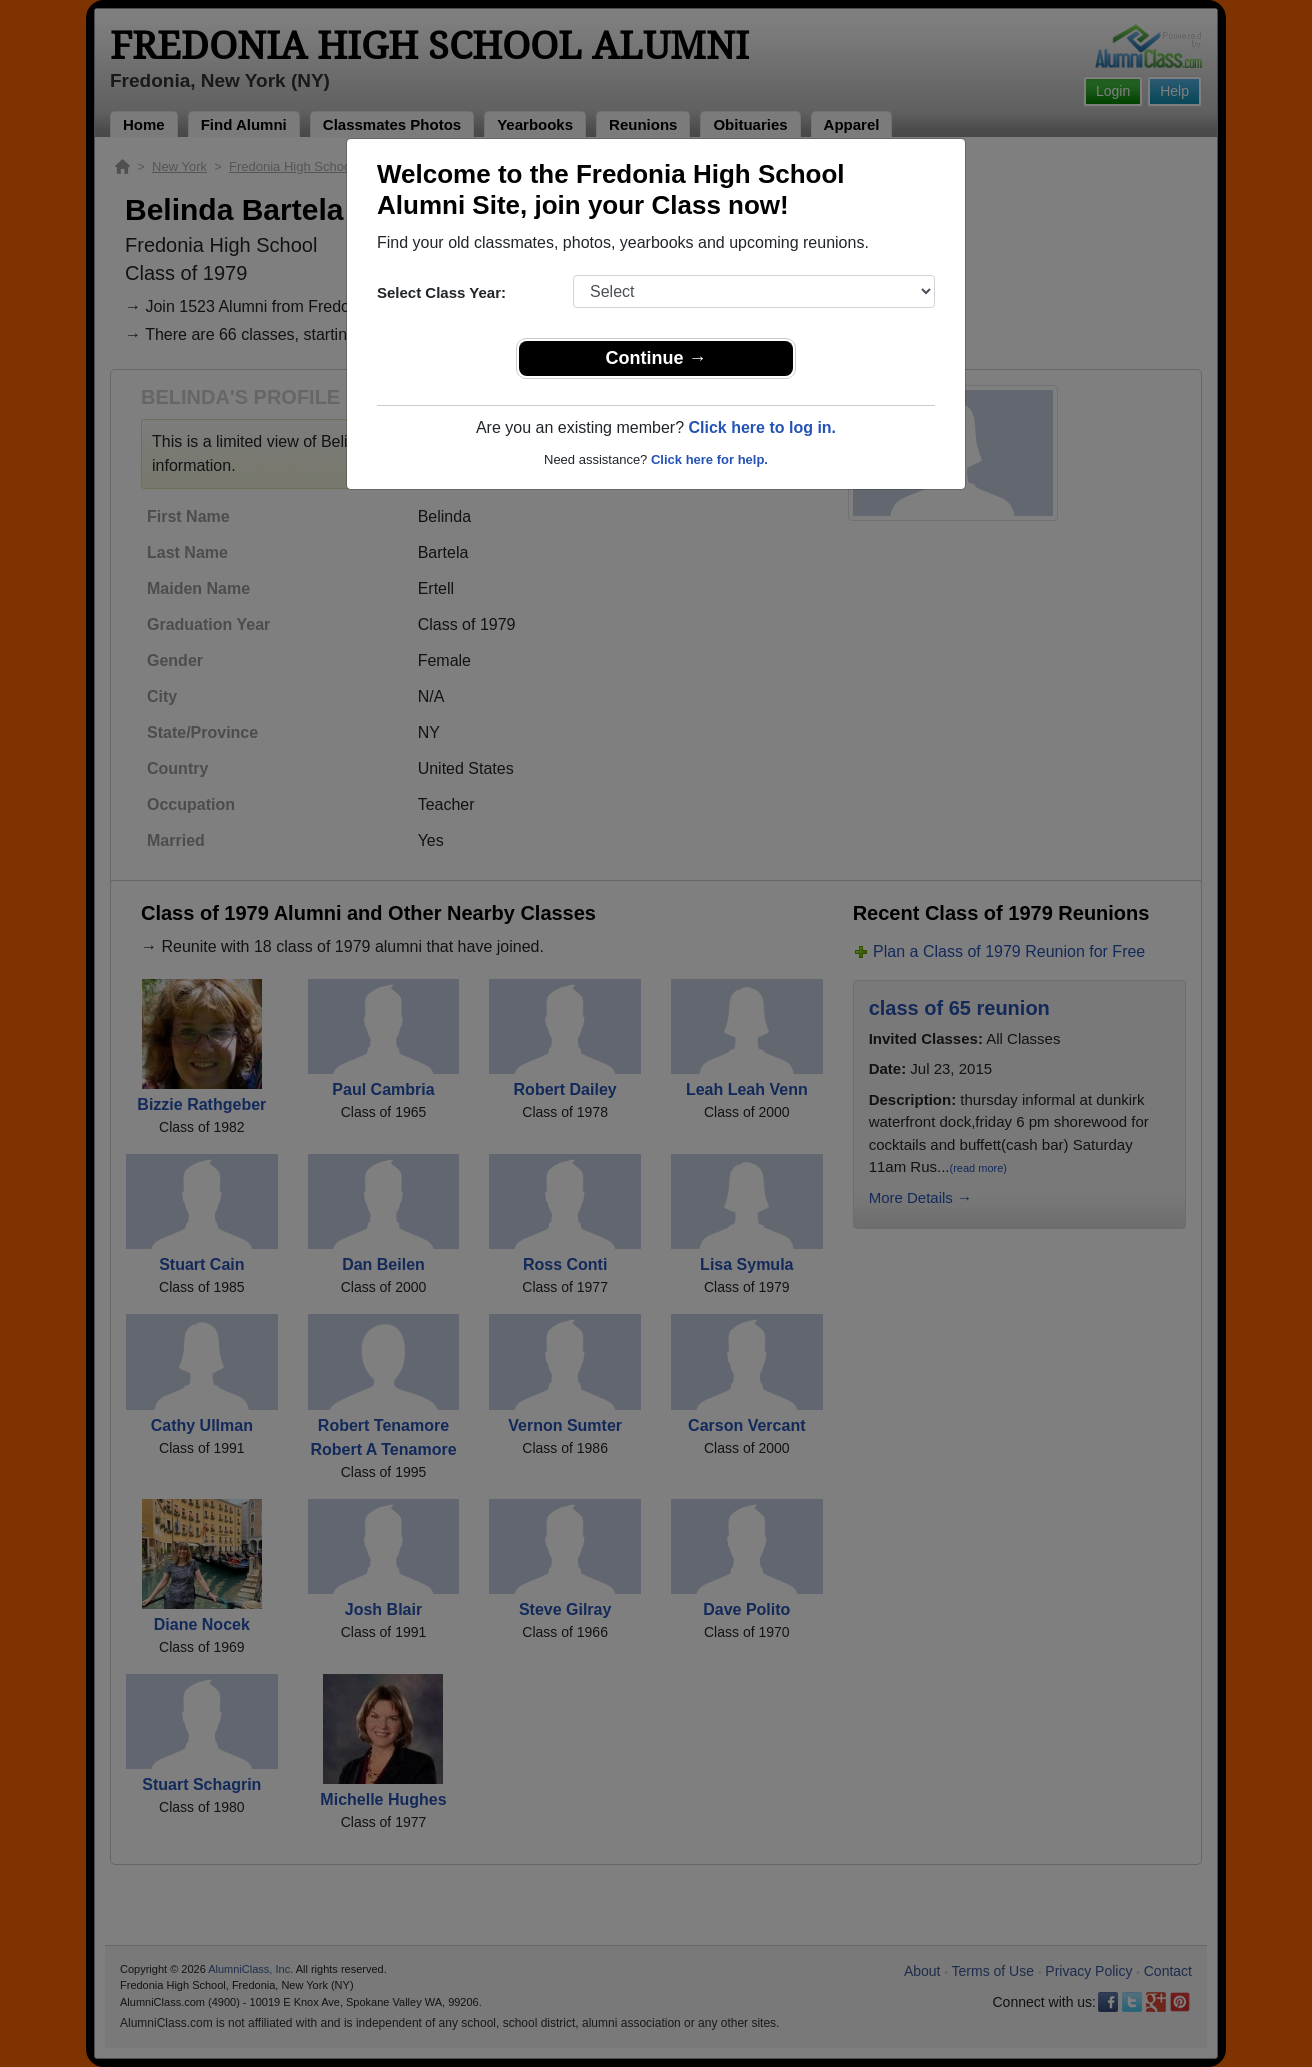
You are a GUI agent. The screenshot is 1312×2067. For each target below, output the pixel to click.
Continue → (656, 358)
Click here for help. (709, 459)
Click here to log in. (762, 427)
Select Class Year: (441, 292)
